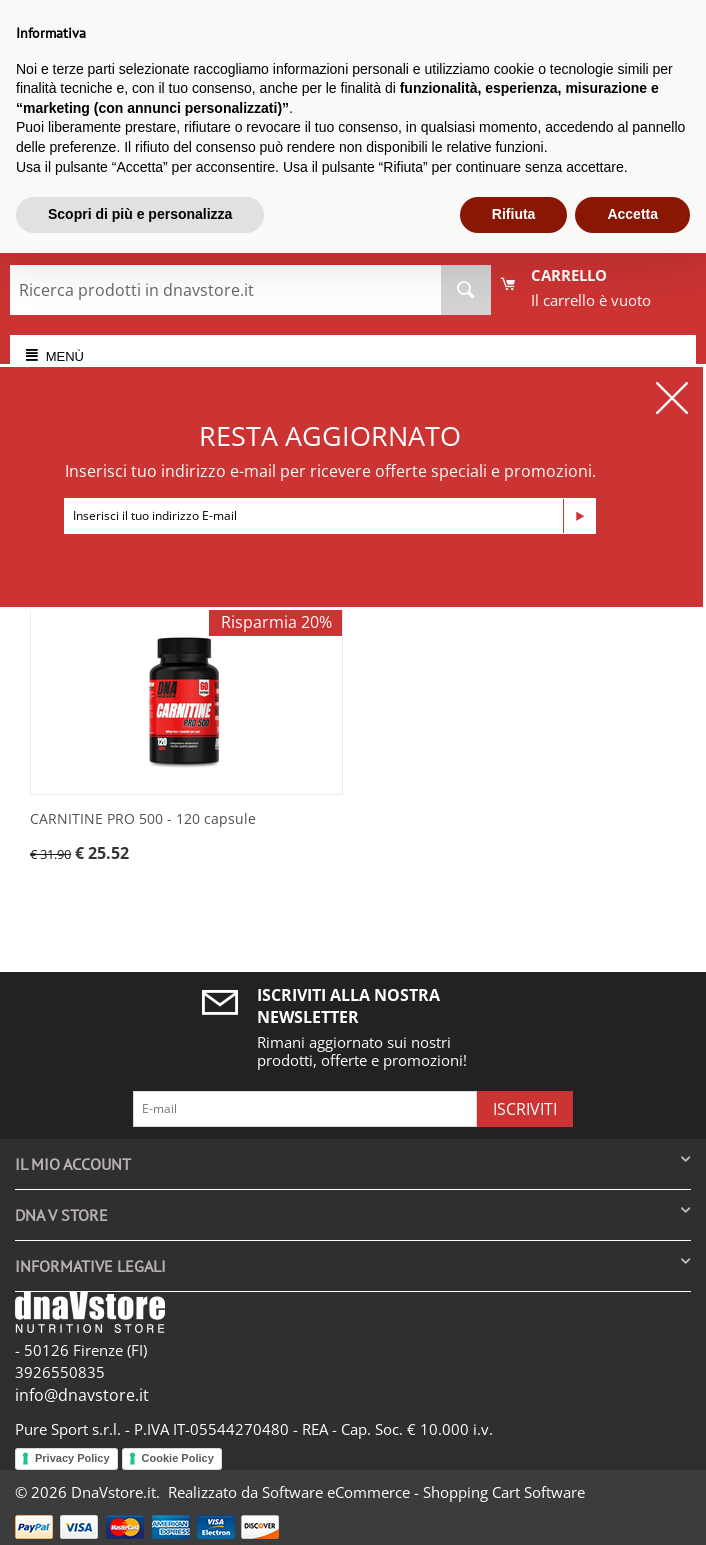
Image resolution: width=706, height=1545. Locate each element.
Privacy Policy (72, 1458)
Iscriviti (525, 1109)
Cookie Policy (178, 1458)
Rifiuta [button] (514, 214)
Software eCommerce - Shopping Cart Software (423, 1492)
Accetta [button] (632, 214)
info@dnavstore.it (82, 1395)
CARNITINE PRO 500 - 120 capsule (143, 819)
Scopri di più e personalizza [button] (140, 214)
